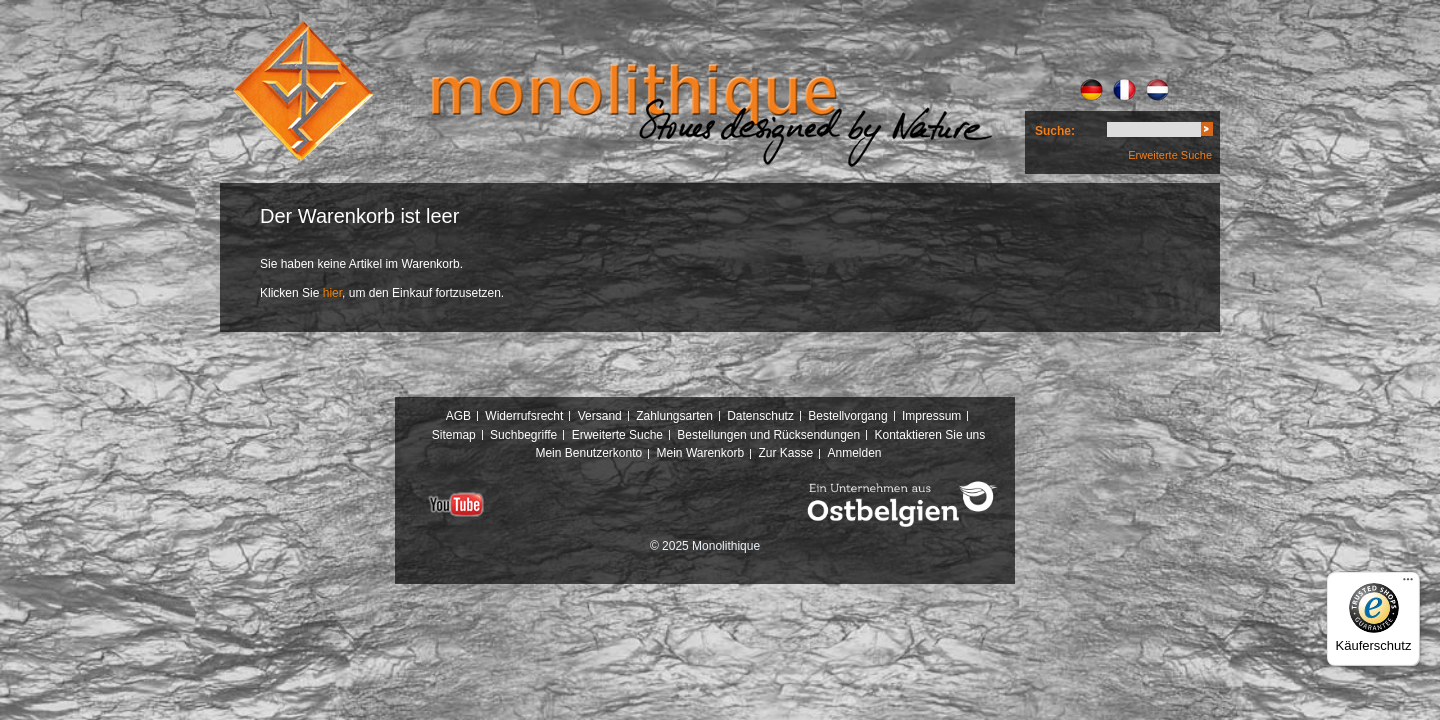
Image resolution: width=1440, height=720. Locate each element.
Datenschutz (760, 416)
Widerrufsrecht (524, 416)
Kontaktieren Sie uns (930, 435)
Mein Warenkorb (701, 453)
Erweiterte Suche (1170, 155)
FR (1124, 90)
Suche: (1055, 131)
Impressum (931, 416)
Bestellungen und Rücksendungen (768, 435)
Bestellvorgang (847, 416)
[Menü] (1408, 584)
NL (1157, 90)
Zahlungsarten (674, 416)
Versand (600, 416)
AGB (458, 416)
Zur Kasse (785, 453)
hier (332, 293)
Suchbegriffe (523, 435)
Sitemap (454, 435)
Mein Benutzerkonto (588, 453)
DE (1091, 90)
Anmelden (855, 453)
